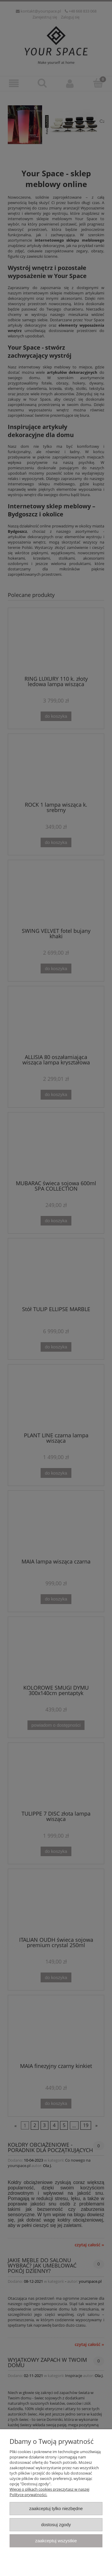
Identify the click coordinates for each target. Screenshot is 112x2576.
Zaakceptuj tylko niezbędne (56, 2508)
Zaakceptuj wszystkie (56, 2540)
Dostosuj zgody (56, 2524)
